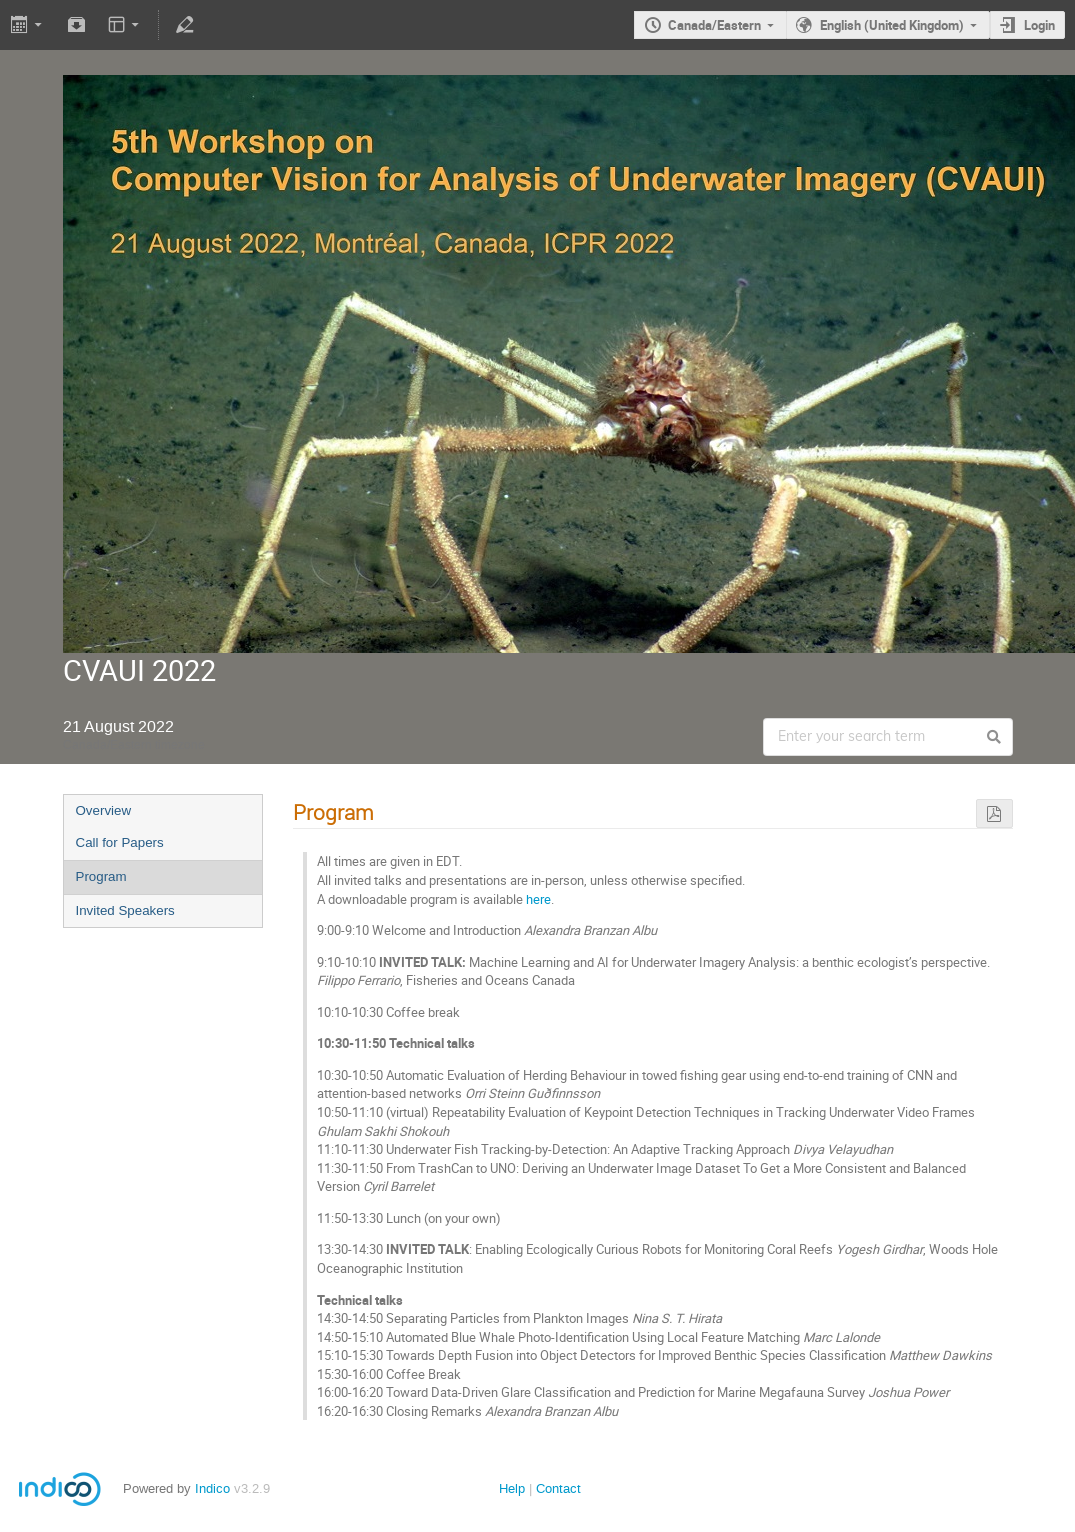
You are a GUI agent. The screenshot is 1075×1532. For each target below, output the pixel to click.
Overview (104, 810)
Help (512, 1488)
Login (1039, 25)
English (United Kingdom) (892, 25)
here (538, 899)
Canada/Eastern (714, 25)
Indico (212, 1488)
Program (101, 876)
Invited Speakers (125, 910)
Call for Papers (120, 842)
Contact (558, 1488)
